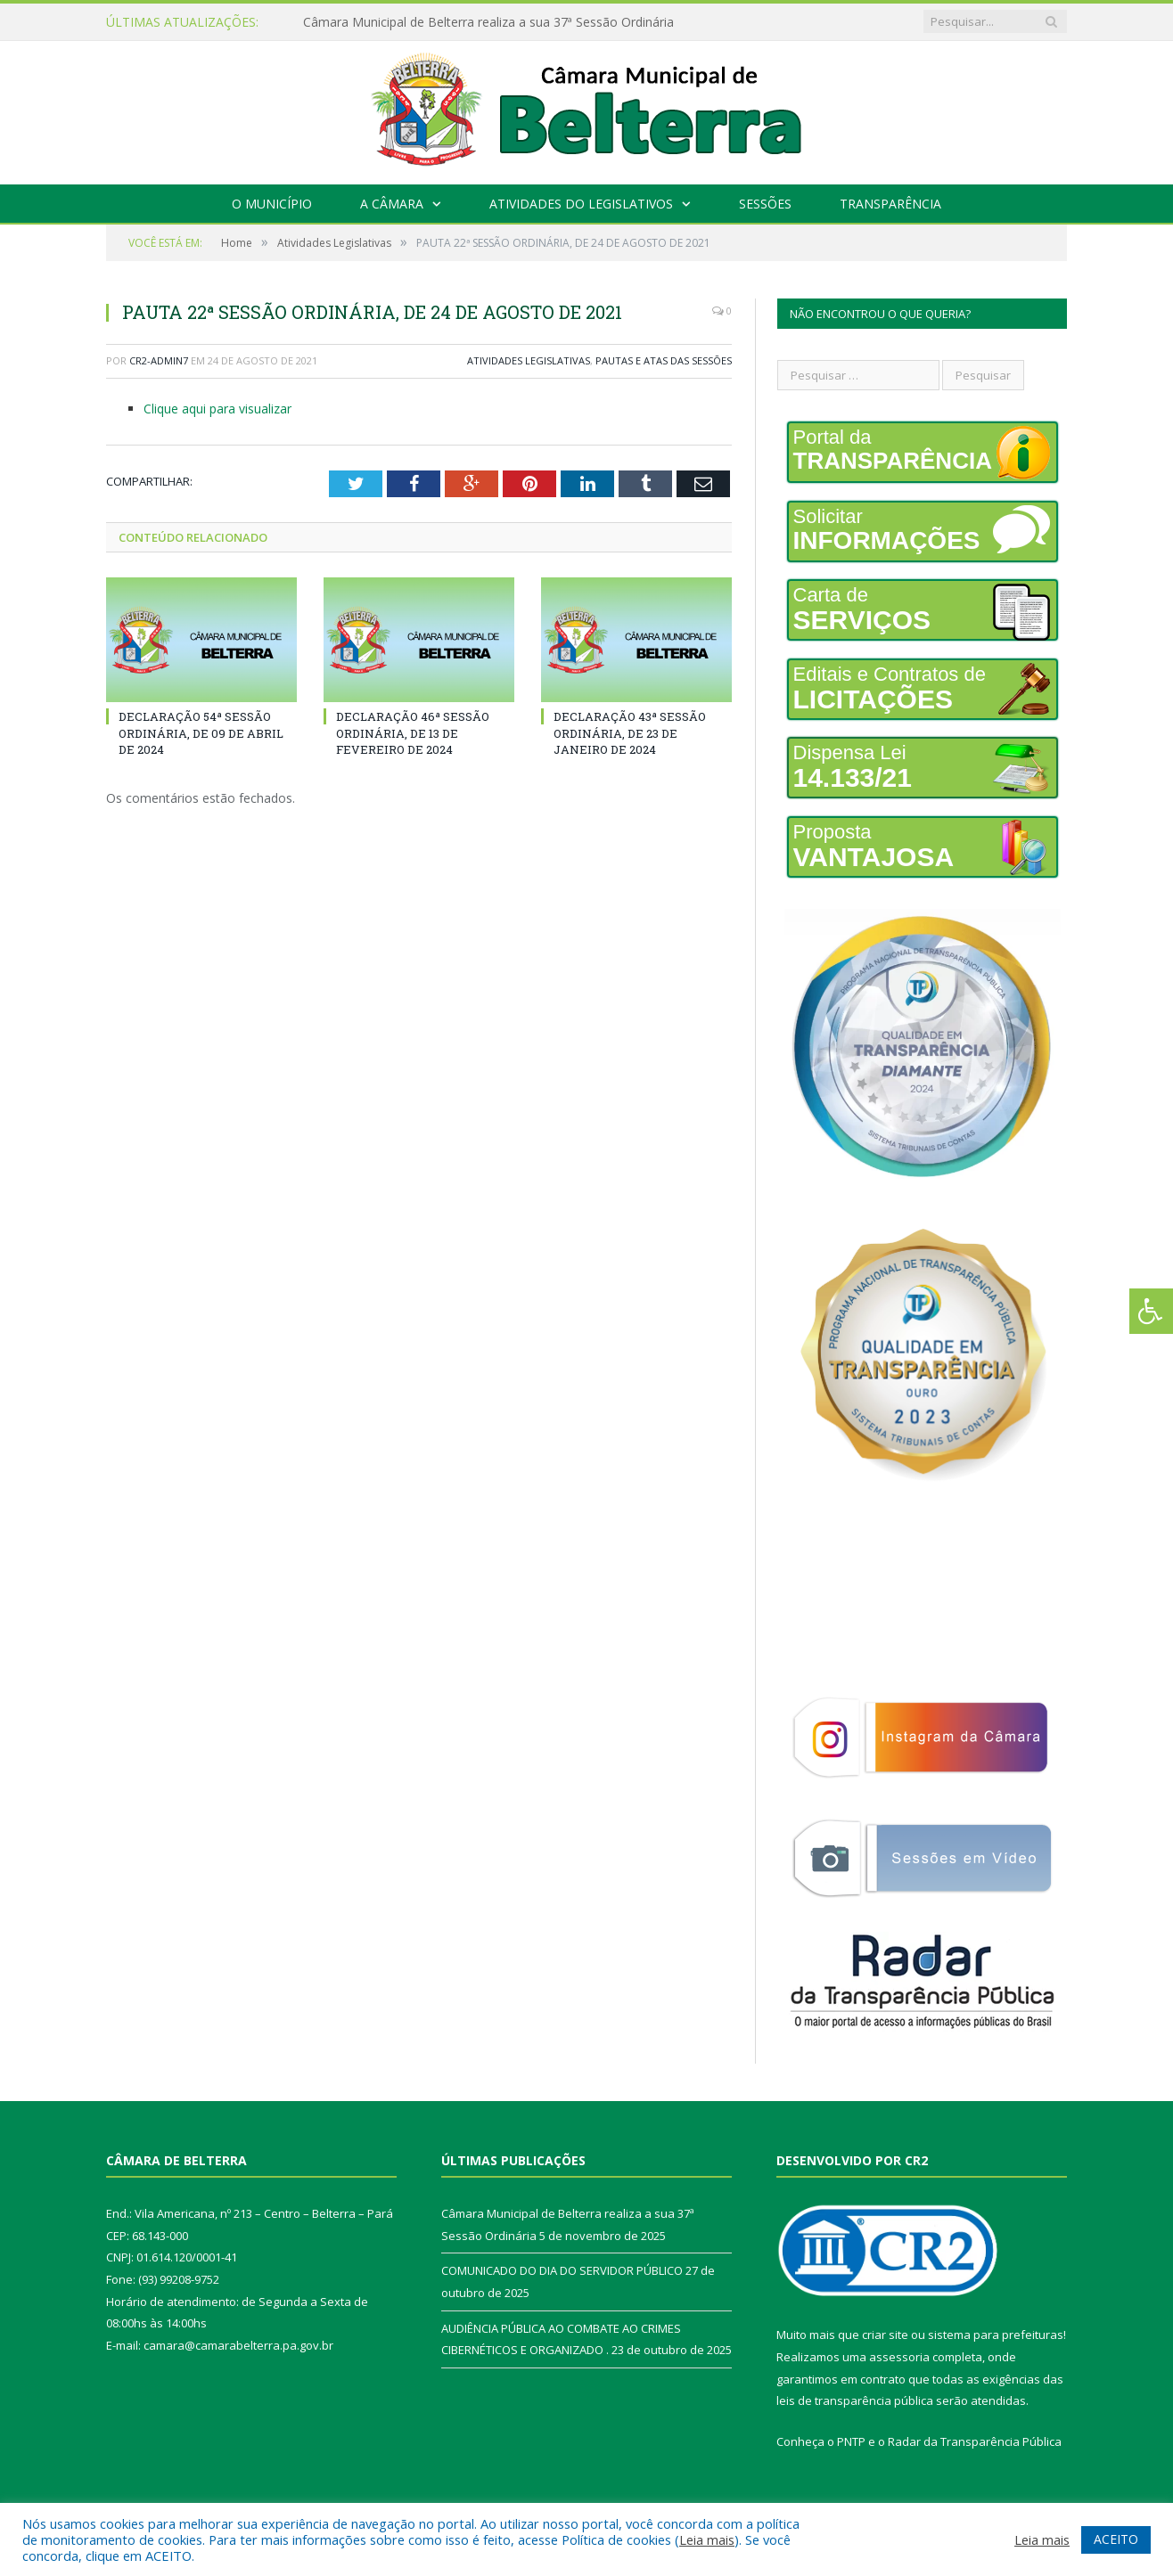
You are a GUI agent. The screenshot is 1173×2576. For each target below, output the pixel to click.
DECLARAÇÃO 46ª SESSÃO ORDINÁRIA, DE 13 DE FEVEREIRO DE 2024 (412, 732)
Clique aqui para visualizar (217, 408)
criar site (885, 2335)
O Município (272, 203)
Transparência (890, 203)
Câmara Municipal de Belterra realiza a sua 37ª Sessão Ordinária (488, 22)
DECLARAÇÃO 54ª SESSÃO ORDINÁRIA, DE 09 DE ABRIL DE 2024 (201, 732)
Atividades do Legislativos (581, 203)
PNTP (851, 2441)
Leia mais (706, 2539)
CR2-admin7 (158, 360)
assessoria (899, 2357)
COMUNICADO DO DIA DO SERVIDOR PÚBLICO (562, 2270)
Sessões (765, 203)
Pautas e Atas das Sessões (663, 360)
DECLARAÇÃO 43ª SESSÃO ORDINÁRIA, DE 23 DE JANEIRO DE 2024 (630, 732)
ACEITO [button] (1116, 2539)
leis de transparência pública (854, 2400)
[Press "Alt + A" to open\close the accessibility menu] (1151, 1311)
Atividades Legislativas (528, 360)
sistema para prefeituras (995, 2335)
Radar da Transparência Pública (975, 2441)
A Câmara (391, 203)
